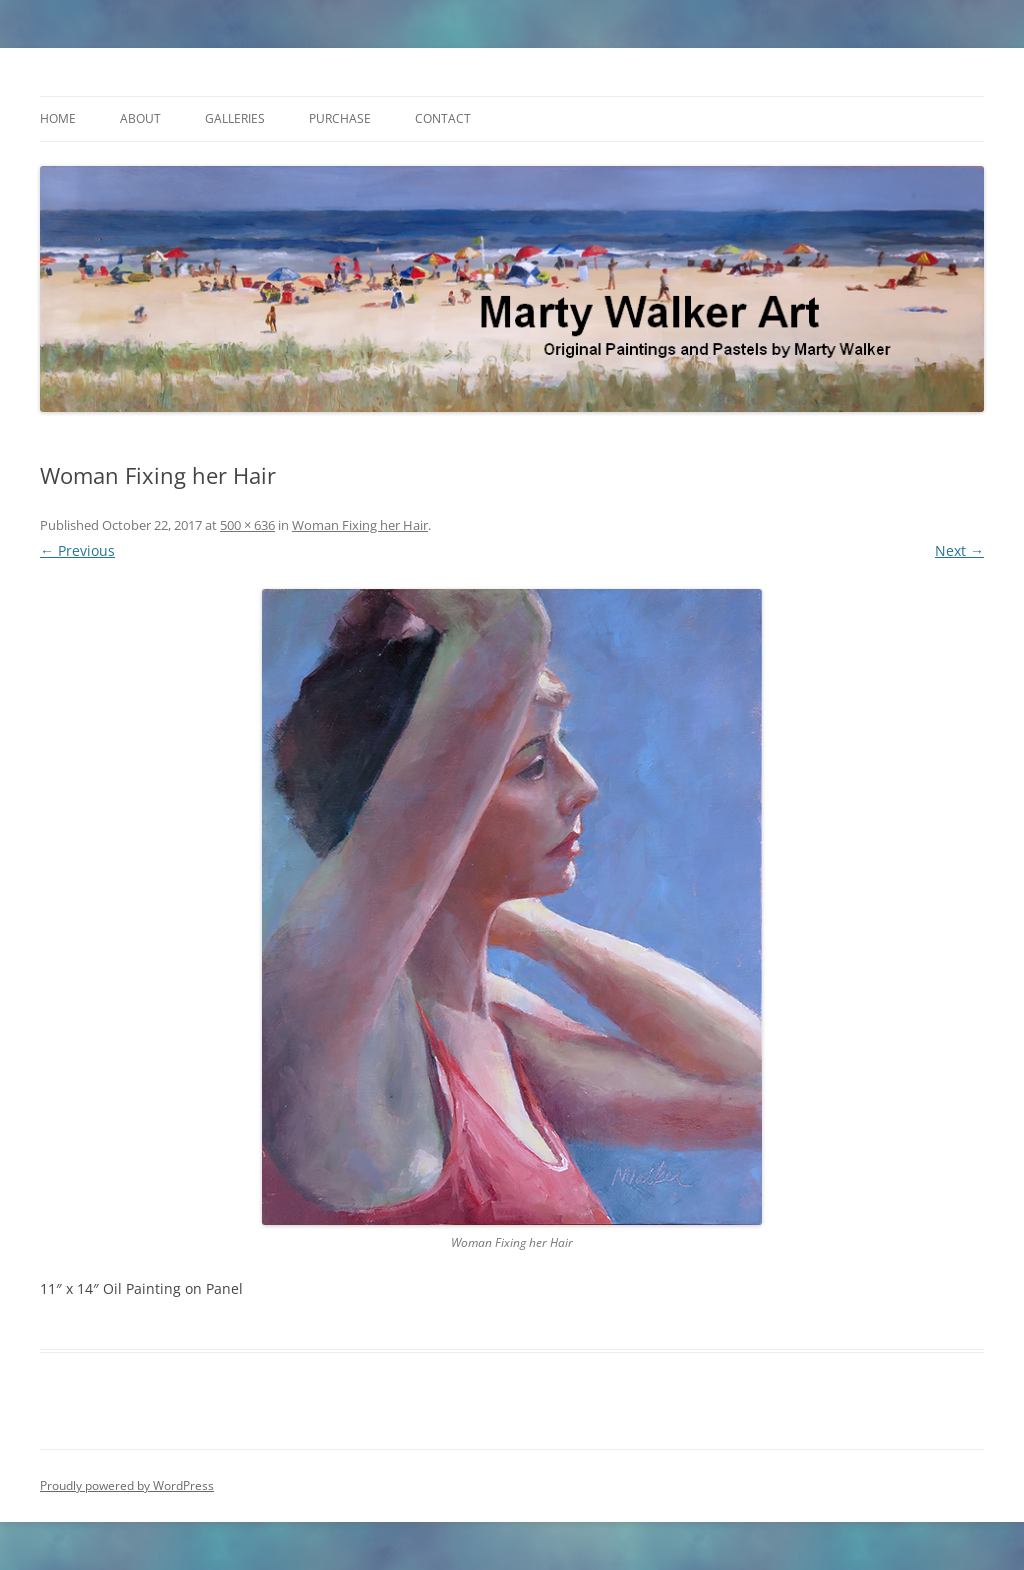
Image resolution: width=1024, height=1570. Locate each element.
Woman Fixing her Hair (360, 525)
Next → (959, 550)
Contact (443, 118)
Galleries (235, 118)
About (140, 118)
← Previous (77, 550)
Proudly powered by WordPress (127, 1485)
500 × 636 (247, 525)
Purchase (340, 118)
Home (58, 118)
